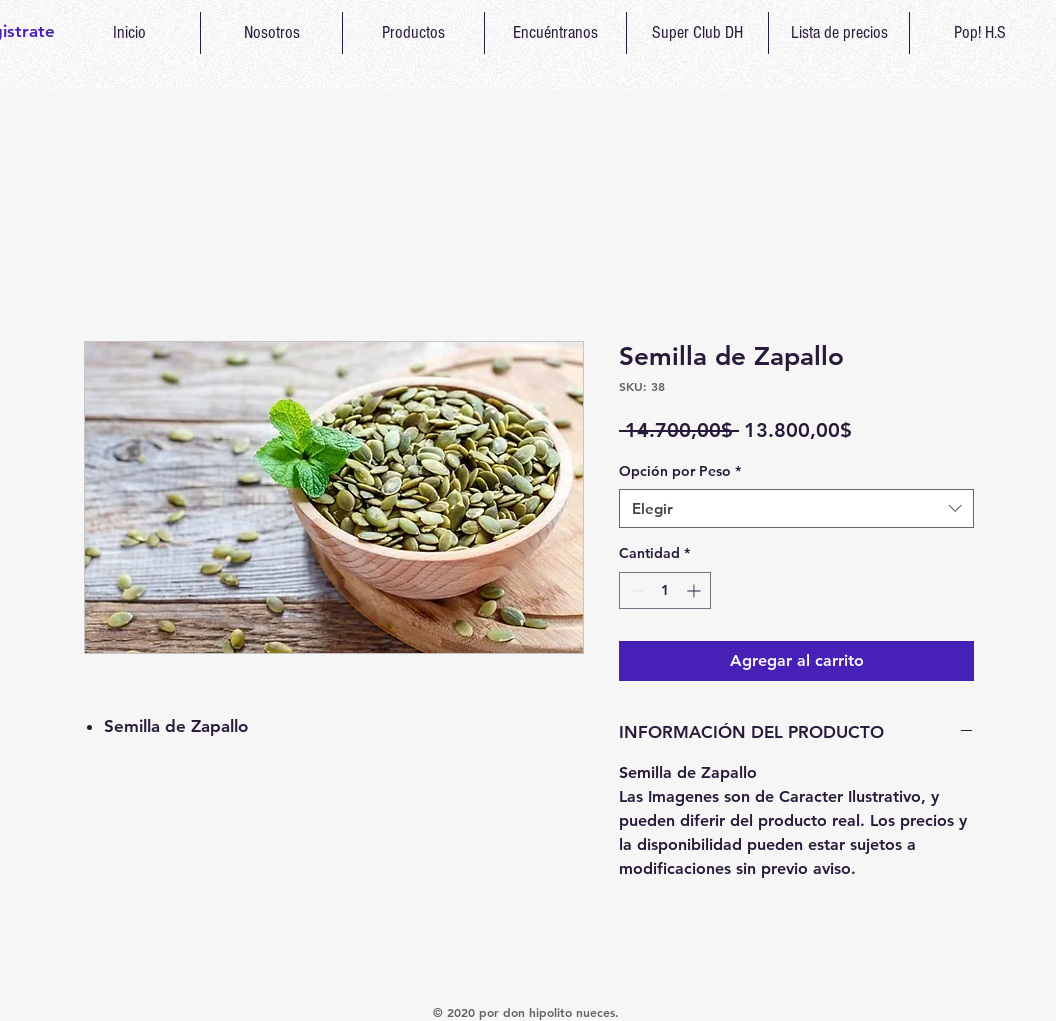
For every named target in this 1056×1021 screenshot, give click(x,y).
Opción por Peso (680, 471)
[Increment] (695, 590)
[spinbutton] (665, 590)
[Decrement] (634, 590)
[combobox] (796, 508)
